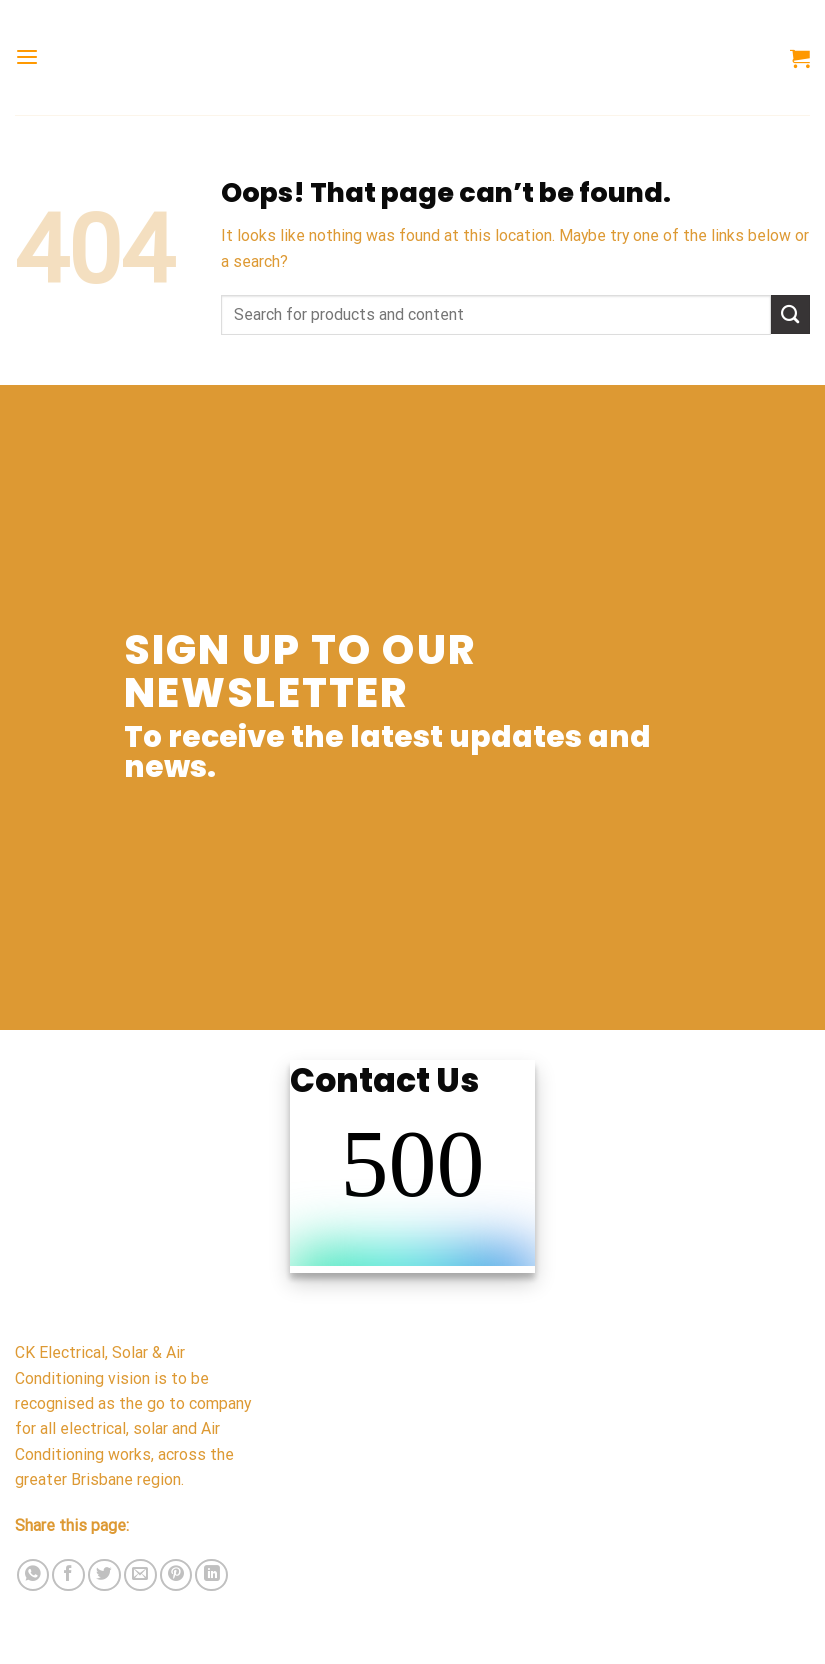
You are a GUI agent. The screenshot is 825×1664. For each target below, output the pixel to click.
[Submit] (790, 314)
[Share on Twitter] (104, 1575)
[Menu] (27, 57)
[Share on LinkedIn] (211, 1575)
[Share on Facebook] (68, 1575)
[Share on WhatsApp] (33, 1575)
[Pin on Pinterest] (176, 1575)
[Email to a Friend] (140, 1575)
